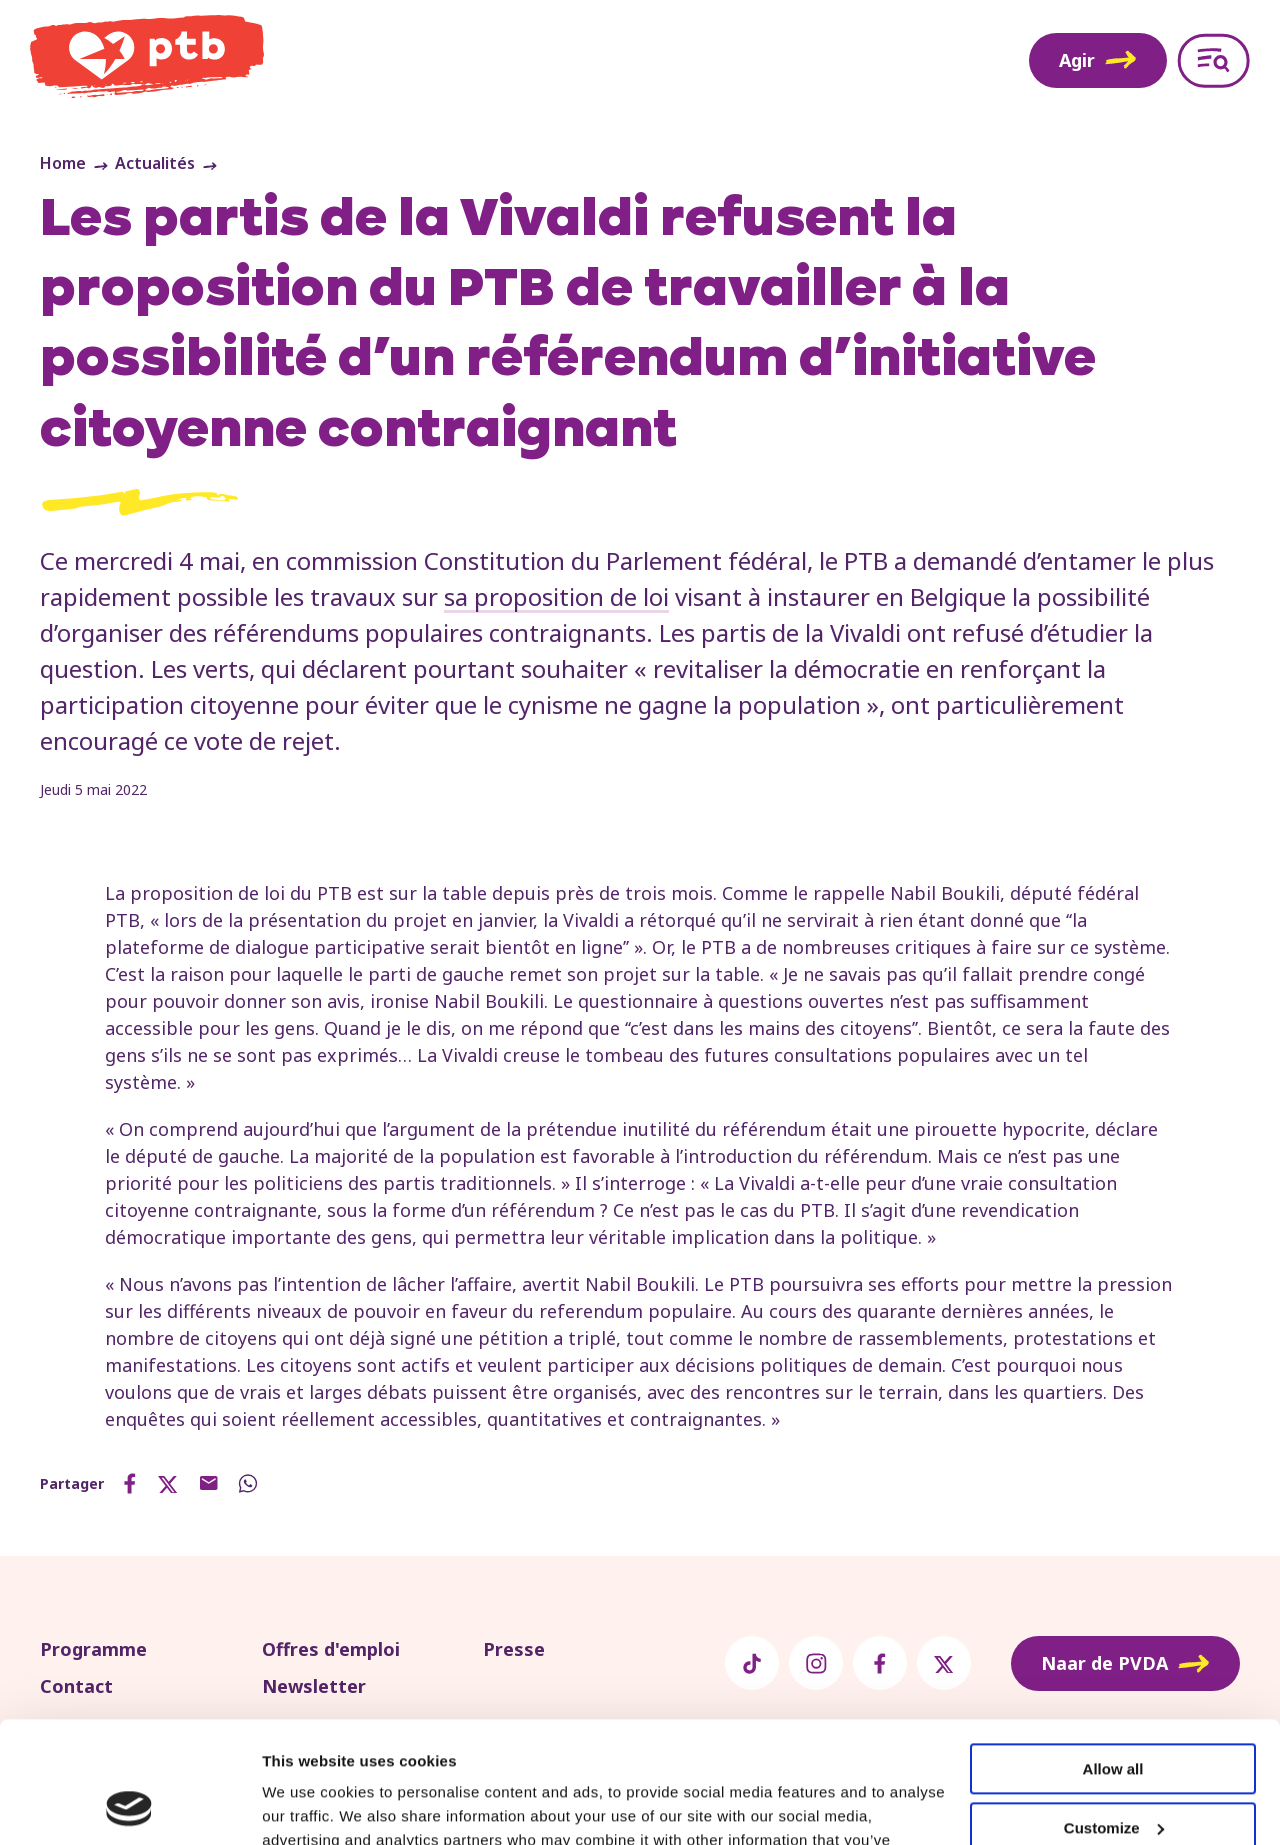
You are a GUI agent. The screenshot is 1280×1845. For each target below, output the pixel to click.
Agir (1098, 60)
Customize (1114, 1713)
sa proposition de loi (556, 596)
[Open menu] (1213, 60)
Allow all (1113, 1655)
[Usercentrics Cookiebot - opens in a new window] (129, 1806)
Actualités (155, 163)
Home (63, 163)
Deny (1113, 1772)
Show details (308, 1805)
